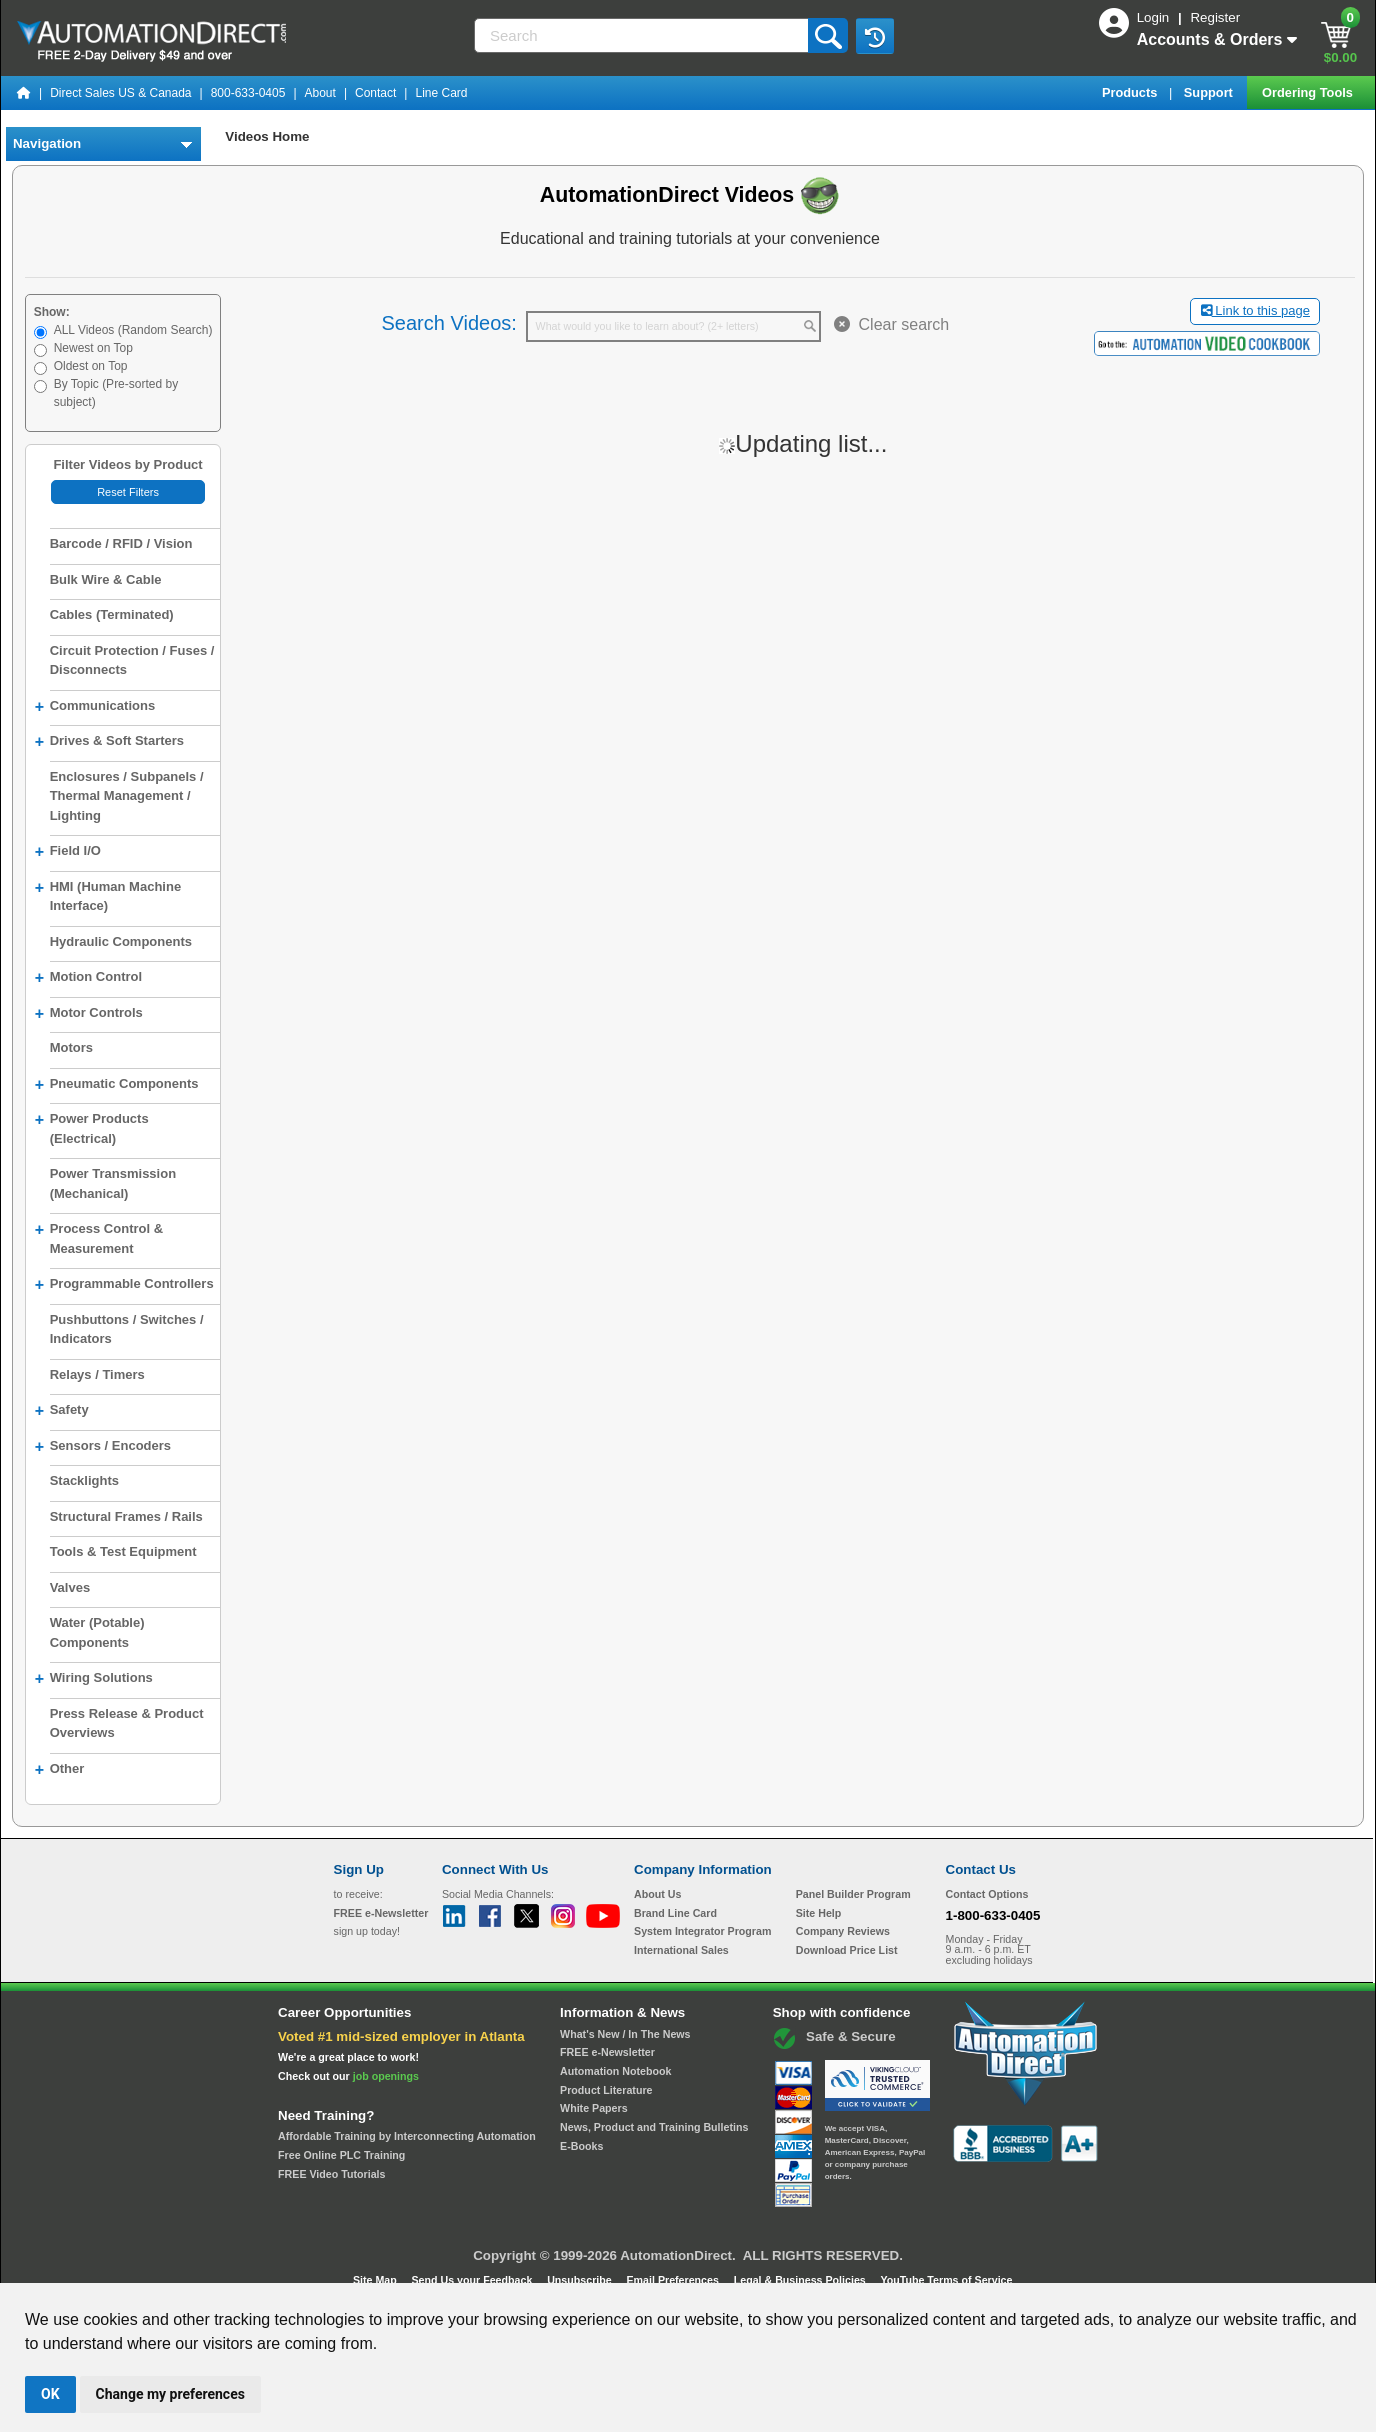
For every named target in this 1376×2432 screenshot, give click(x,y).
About (320, 93)
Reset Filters (128, 492)
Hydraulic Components (121, 941)
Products (1131, 92)
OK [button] (50, 2394)
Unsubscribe (581, 2280)
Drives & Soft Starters (109, 742)
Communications (95, 707)
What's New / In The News (625, 2034)
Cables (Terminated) (112, 614)
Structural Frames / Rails (126, 1516)
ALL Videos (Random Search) (133, 330)
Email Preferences (673, 2280)
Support (1210, 92)
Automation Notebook (615, 2071)
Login (1155, 17)
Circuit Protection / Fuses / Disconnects (132, 660)
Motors (71, 1047)
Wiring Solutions (94, 1679)
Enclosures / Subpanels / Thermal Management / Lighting (127, 796)
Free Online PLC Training (341, 2155)
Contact (375, 93)
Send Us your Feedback (474, 2280)
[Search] (643, 35)
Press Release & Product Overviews (127, 1723)
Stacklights (84, 1480)
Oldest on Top (91, 366)
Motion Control (88, 978)
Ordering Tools (1309, 92)
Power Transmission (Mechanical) (113, 1183)
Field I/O (68, 852)
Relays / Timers (97, 1374)
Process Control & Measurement (99, 1237)
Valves (70, 1587)
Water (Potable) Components (97, 1632)
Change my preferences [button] (170, 2394)
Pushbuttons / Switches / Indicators (127, 1329)
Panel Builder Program (853, 1894)
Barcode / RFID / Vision (121, 543)
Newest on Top (93, 348)
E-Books (581, 2146)
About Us (657, 1894)
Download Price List (847, 1950)
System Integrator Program (702, 1931)
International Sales (681, 1950)
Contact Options (987, 1894)
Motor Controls (89, 1014)
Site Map (376, 2280)
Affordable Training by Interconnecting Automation (407, 2136)
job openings (386, 2076)
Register (1215, 17)
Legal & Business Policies (801, 2280)
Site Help (819, 1913)
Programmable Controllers (124, 1285)
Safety (62, 1411)
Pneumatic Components (117, 1085)
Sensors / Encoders (103, 1447)
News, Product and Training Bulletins (654, 2127)
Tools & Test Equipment (123, 1551)
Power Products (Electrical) (92, 1127)
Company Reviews (843, 1931)
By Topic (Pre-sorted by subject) (116, 393)
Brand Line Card (675, 1913)
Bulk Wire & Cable (106, 579)
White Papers (594, 2108)
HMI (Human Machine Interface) (108, 895)
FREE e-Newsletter (607, 2052)
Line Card (441, 93)
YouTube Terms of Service (946, 2280)
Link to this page (1255, 310)
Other (60, 1770)
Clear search (892, 324)
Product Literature (606, 2090)
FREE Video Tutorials (331, 2174)
